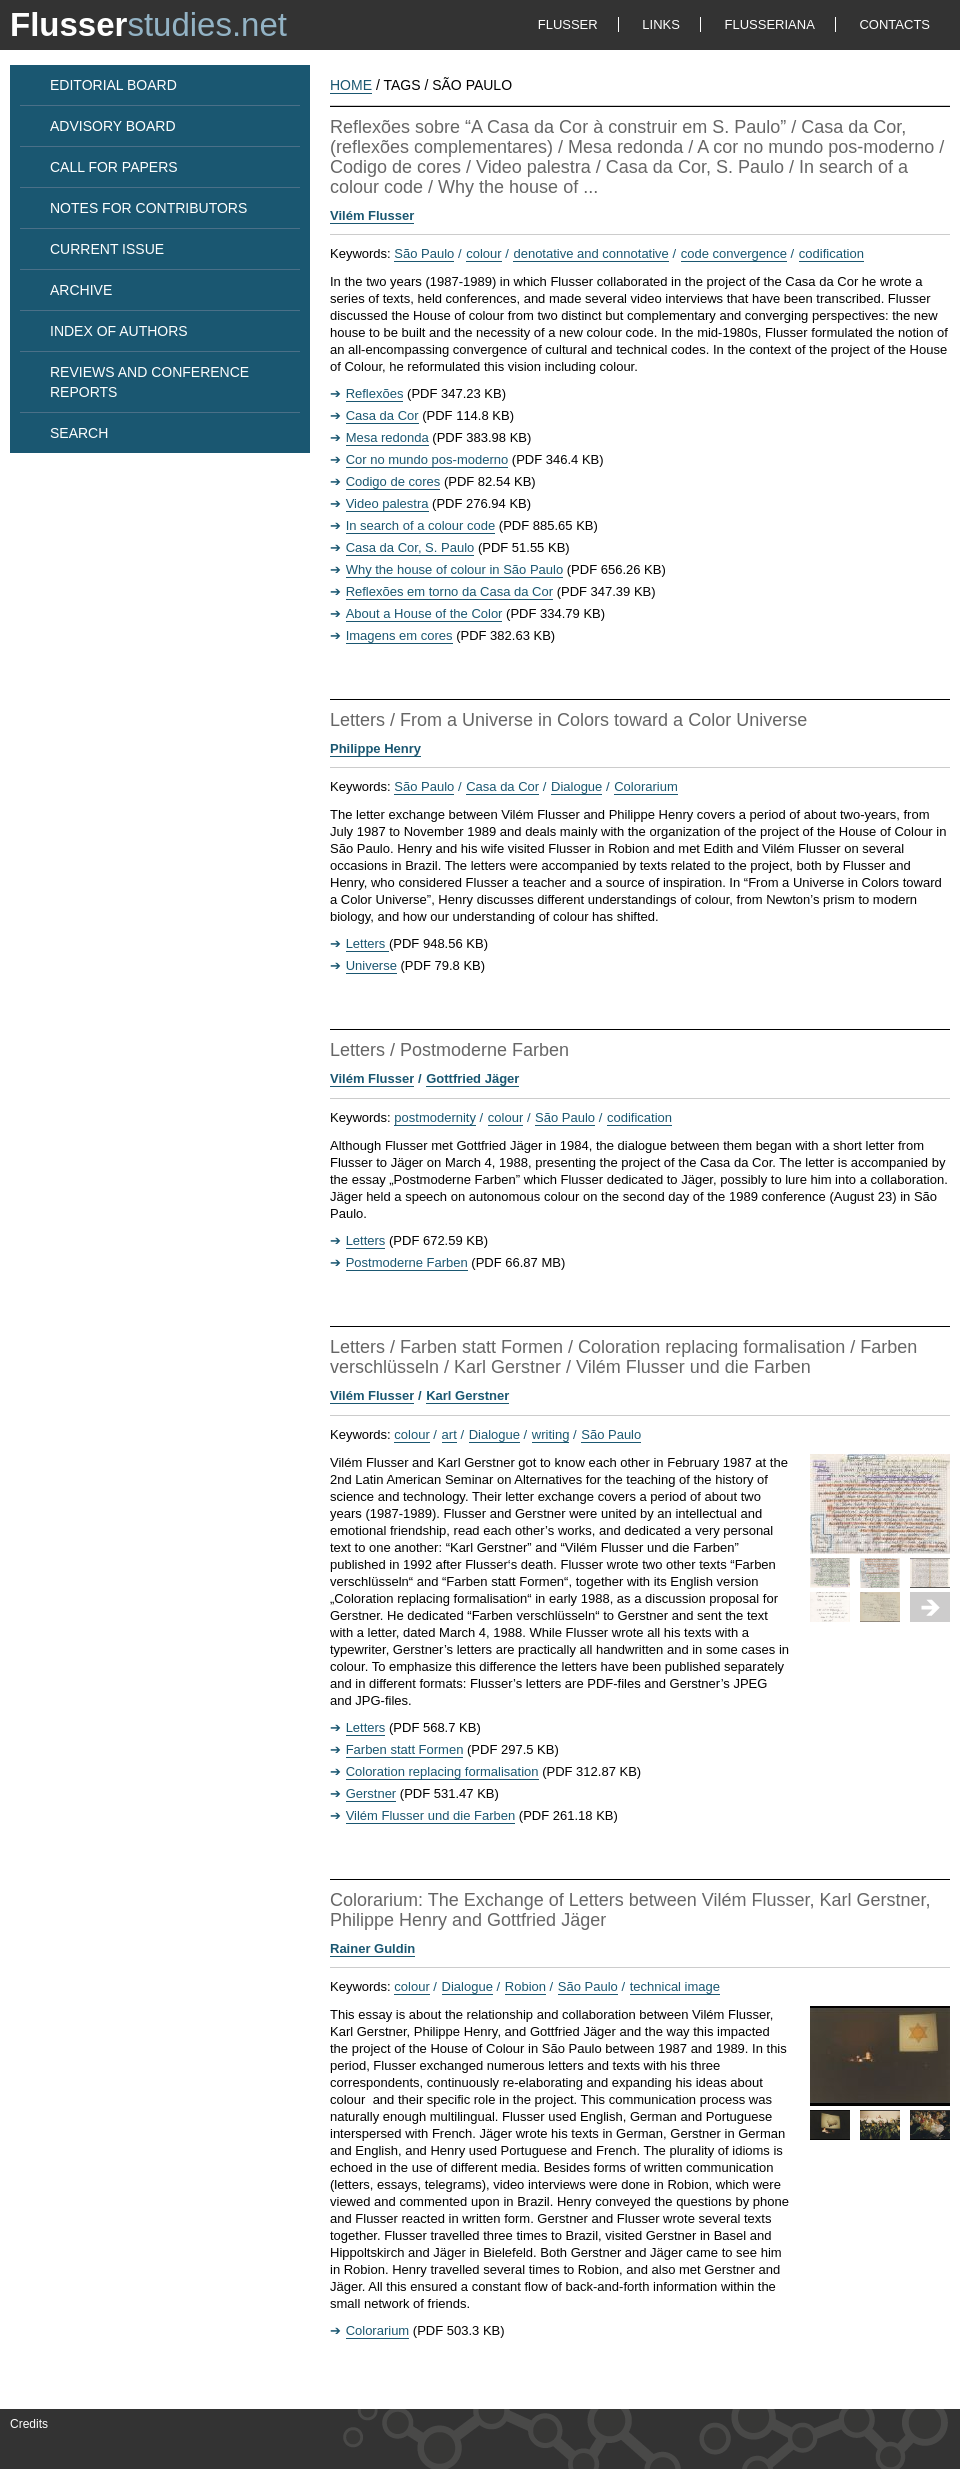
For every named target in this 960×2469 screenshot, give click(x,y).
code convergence (734, 253)
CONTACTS (894, 24)
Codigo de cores (393, 481)
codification (831, 253)
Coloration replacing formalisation (442, 1771)
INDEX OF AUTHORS (119, 331)
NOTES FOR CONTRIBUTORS (148, 208)
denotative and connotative (590, 253)
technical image (675, 1986)
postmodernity (435, 1117)
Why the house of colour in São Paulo (455, 569)
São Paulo (424, 253)
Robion (525, 1986)
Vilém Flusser (372, 215)
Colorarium (646, 786)
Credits (29, 2424)
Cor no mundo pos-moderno (427, 459)
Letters (367, 943)
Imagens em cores (399, 635)
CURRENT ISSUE (107, 249)
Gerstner (371, 1793)
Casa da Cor (382, 415)
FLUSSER (568, 24)
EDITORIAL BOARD (113, 85)
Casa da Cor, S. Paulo (410, 547)
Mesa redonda (387, 437)
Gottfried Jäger (472, 1078)
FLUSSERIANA (770, 24)
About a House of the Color (424, 613)
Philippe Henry (375, 748)
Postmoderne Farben (407, 1262)
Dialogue (576, 786)
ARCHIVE (81, 290)
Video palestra (387, 503)
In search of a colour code (421, 525)
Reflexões (375, 393)
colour (483, 253)
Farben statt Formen (405, 1749)
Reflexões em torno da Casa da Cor (449, 591)
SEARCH (79, 433)
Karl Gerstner (467, 1395)
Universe (371, 965)
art (449, 1434)
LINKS (661, 24)
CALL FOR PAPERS (114, 167)
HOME (351, 85)
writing (551, 1434)
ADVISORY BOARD (113, 126)
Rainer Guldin (372, 1948)
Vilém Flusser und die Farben (431, 1815)
